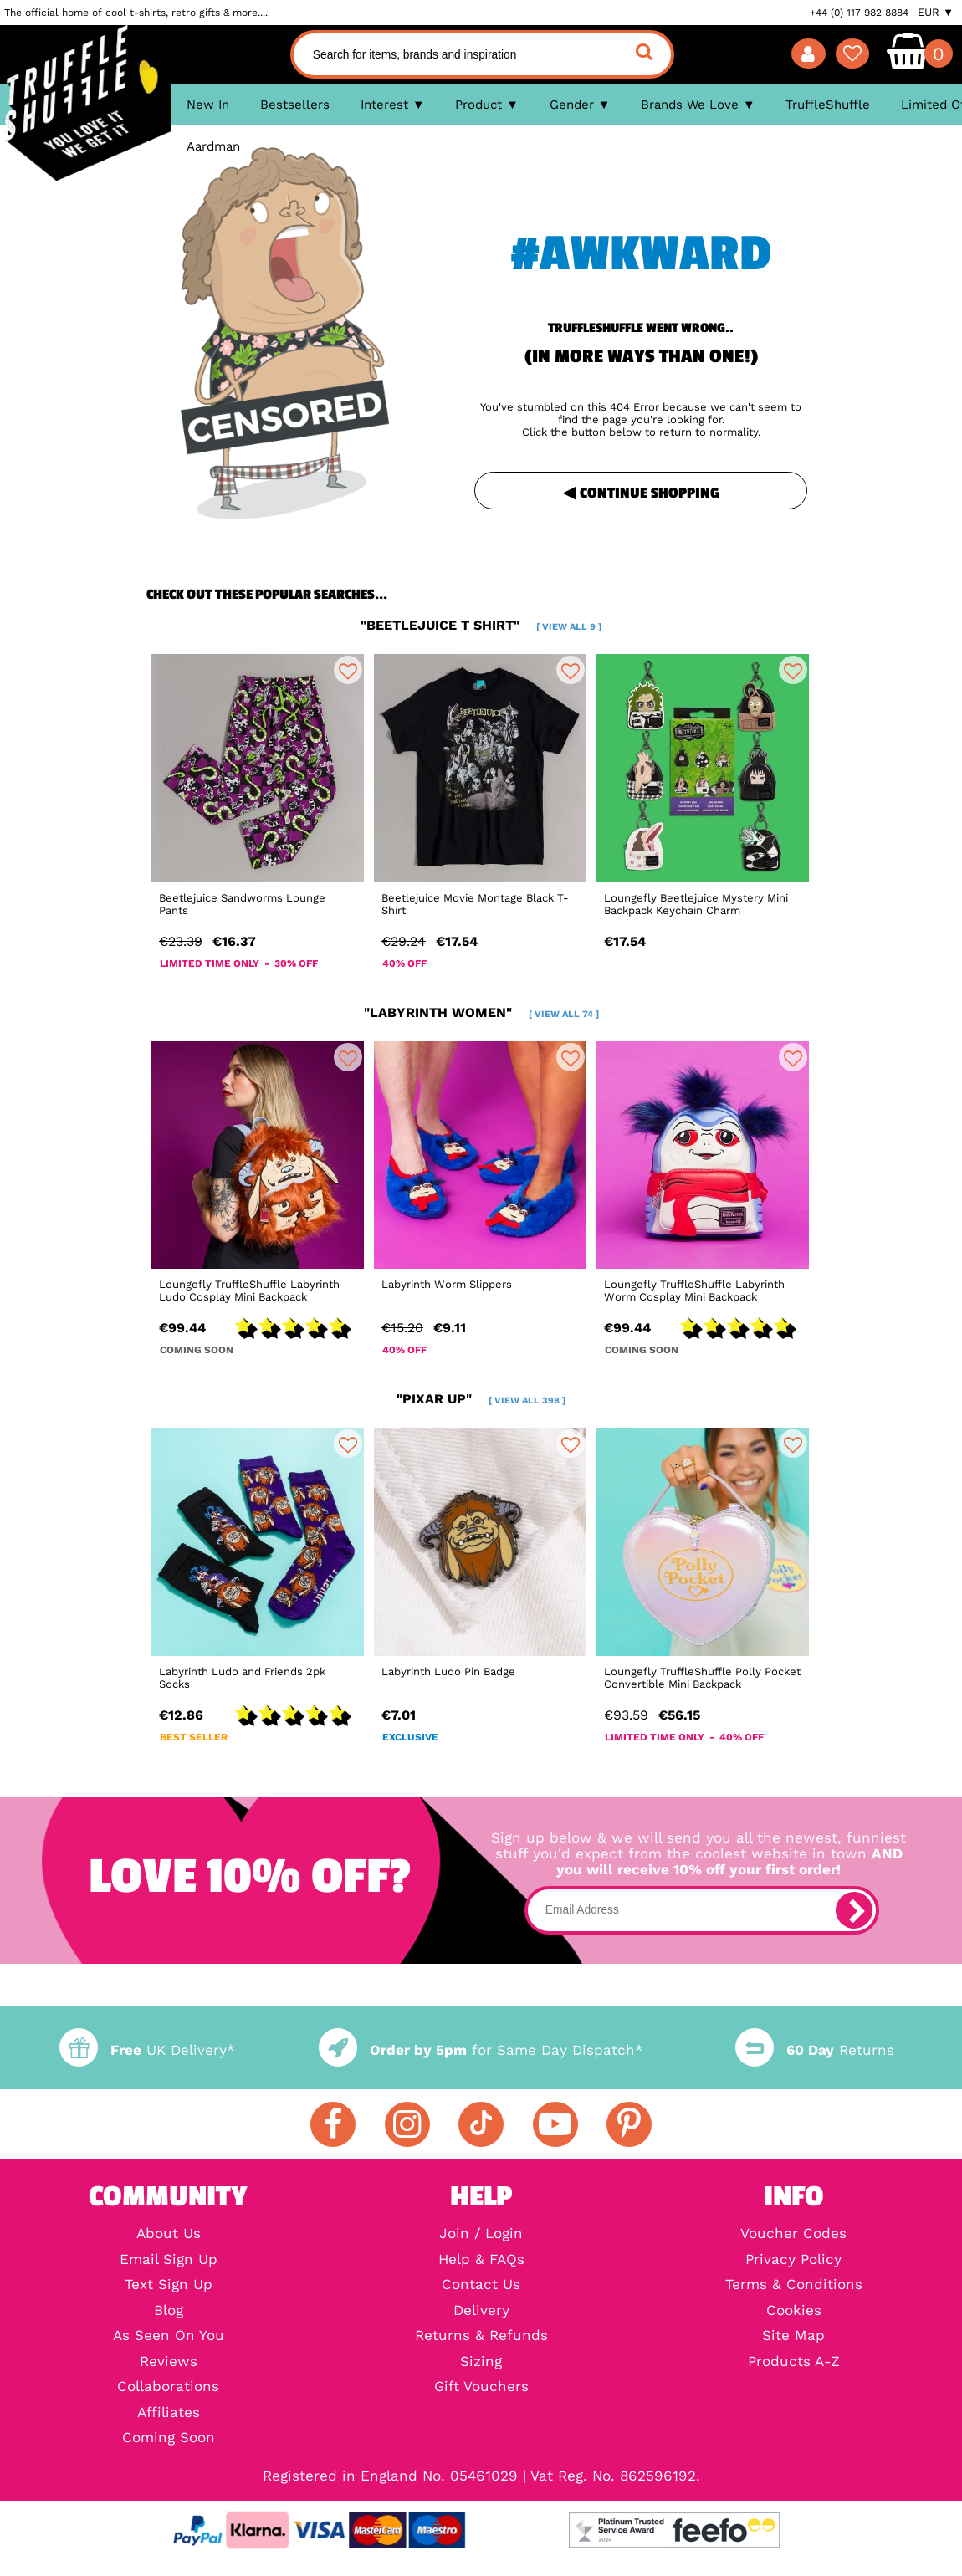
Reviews (168, 2362)
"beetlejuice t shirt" (481, 625)
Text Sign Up (168, 2285)
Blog (168, 2311)
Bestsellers (295, 104)
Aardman (213, 146)
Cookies (793, 2311)
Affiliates (168, 2413)
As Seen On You (168, 2336)
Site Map (793, 2336)
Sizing (481, 2362)
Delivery (481, 2311)
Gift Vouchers (481, 2387)
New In (208, 104)
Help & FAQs (481, 2260)
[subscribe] (854, 1910)
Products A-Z (794, 2362)
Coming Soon (168, 2438)
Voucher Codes (793, 2234)
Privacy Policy (793, 2260)
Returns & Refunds (481, 2336)
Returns (814, 2050)
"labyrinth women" (481, 1012)
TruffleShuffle (827, 104)
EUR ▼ (936, 12)
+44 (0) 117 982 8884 (859, 12)
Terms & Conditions (793, 2285)
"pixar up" (481, 1399)
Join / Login (481, 2234)
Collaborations (168, 2387)
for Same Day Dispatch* (481, 2050)
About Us (168, 2234)
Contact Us (481, 2285)
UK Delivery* (147, 2050)
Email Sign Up (168, 2260)
